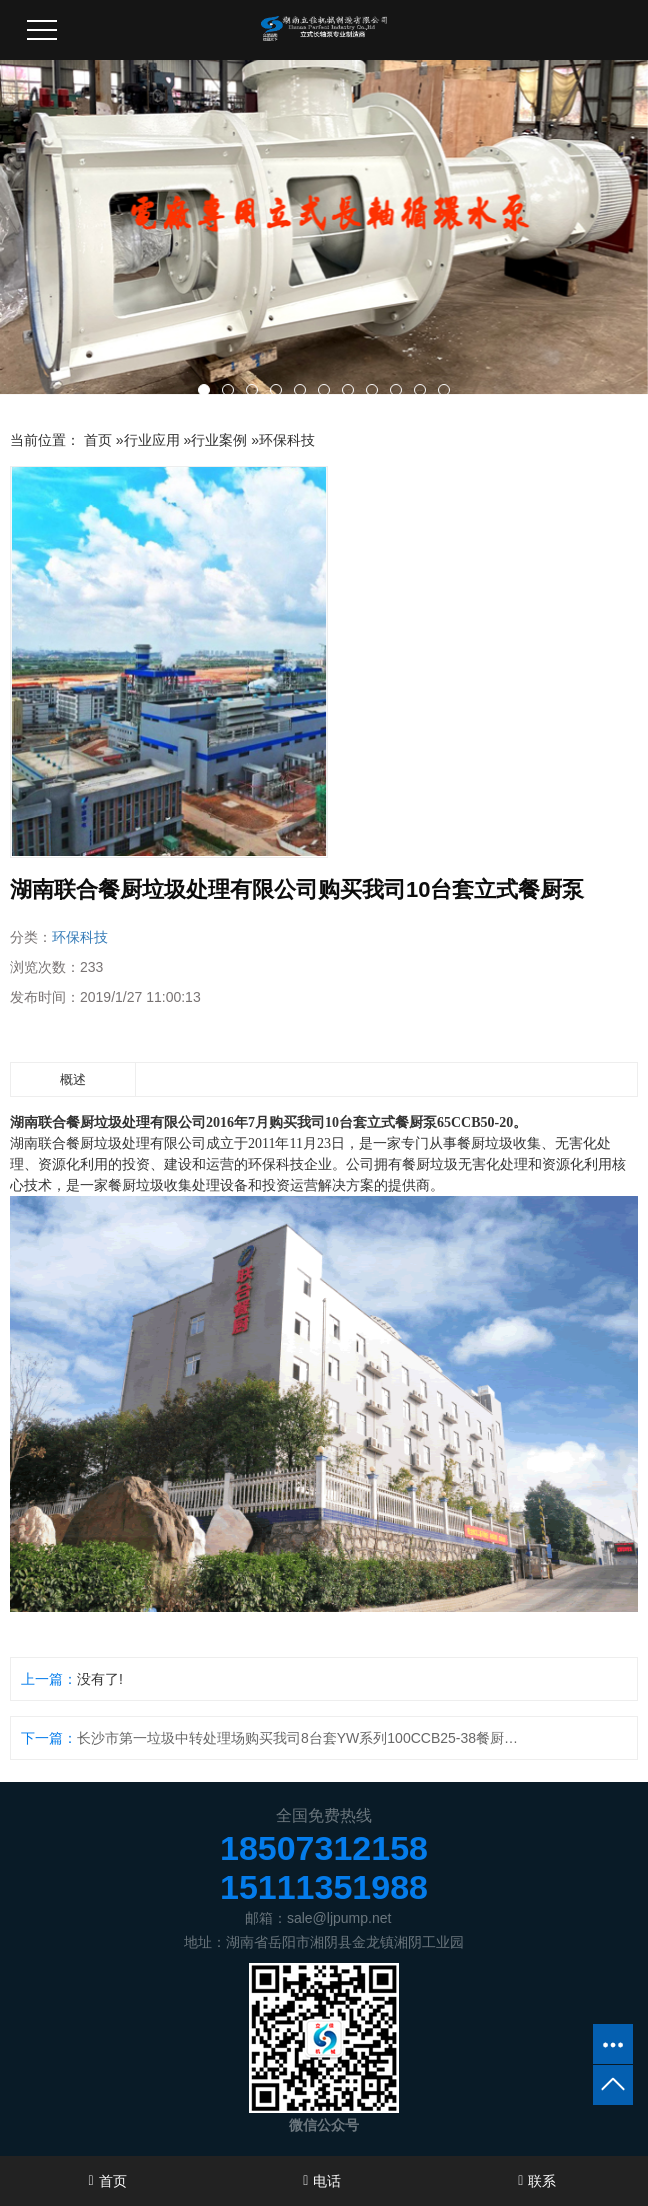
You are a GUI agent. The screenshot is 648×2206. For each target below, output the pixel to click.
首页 (98, 440)
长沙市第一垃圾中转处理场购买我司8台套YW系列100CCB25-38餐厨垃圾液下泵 (304, 1738)
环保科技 (287, 440)
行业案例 (219, 440)
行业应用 (152, 440)
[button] (204, 390)
